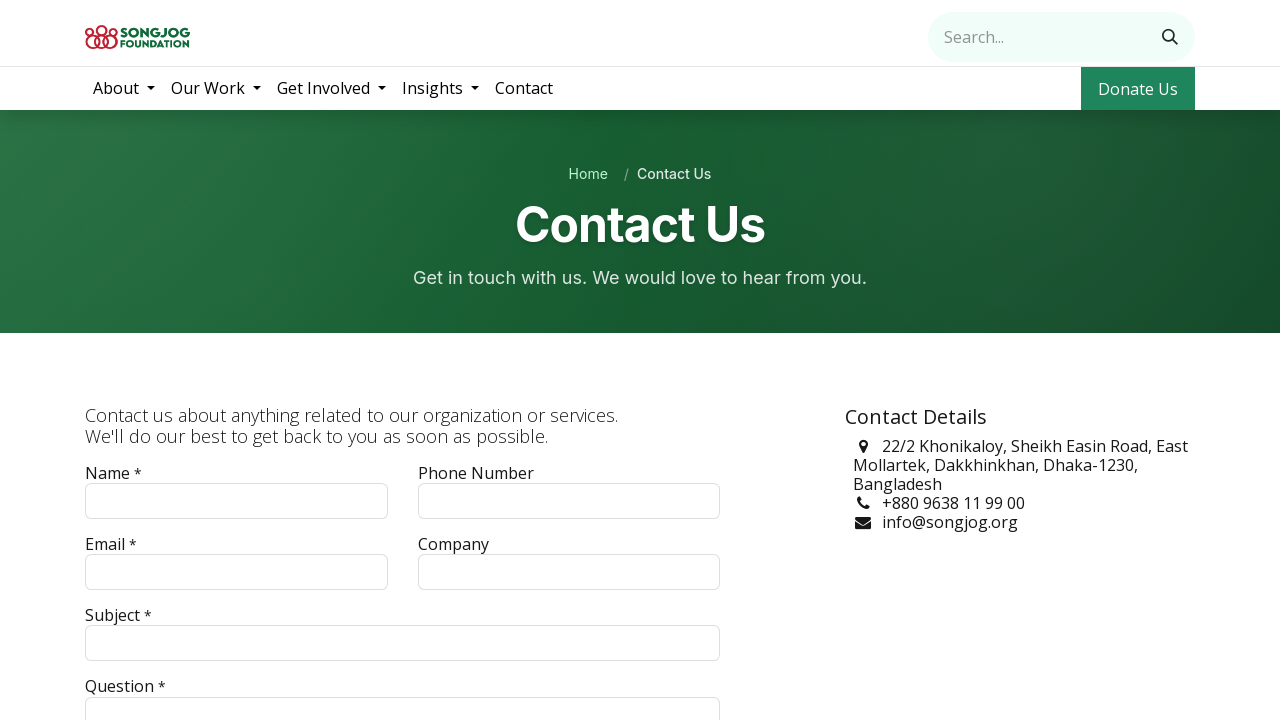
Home (588, 173)
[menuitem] (124, 88)
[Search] (1170, 37)
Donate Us (1138, 89)
